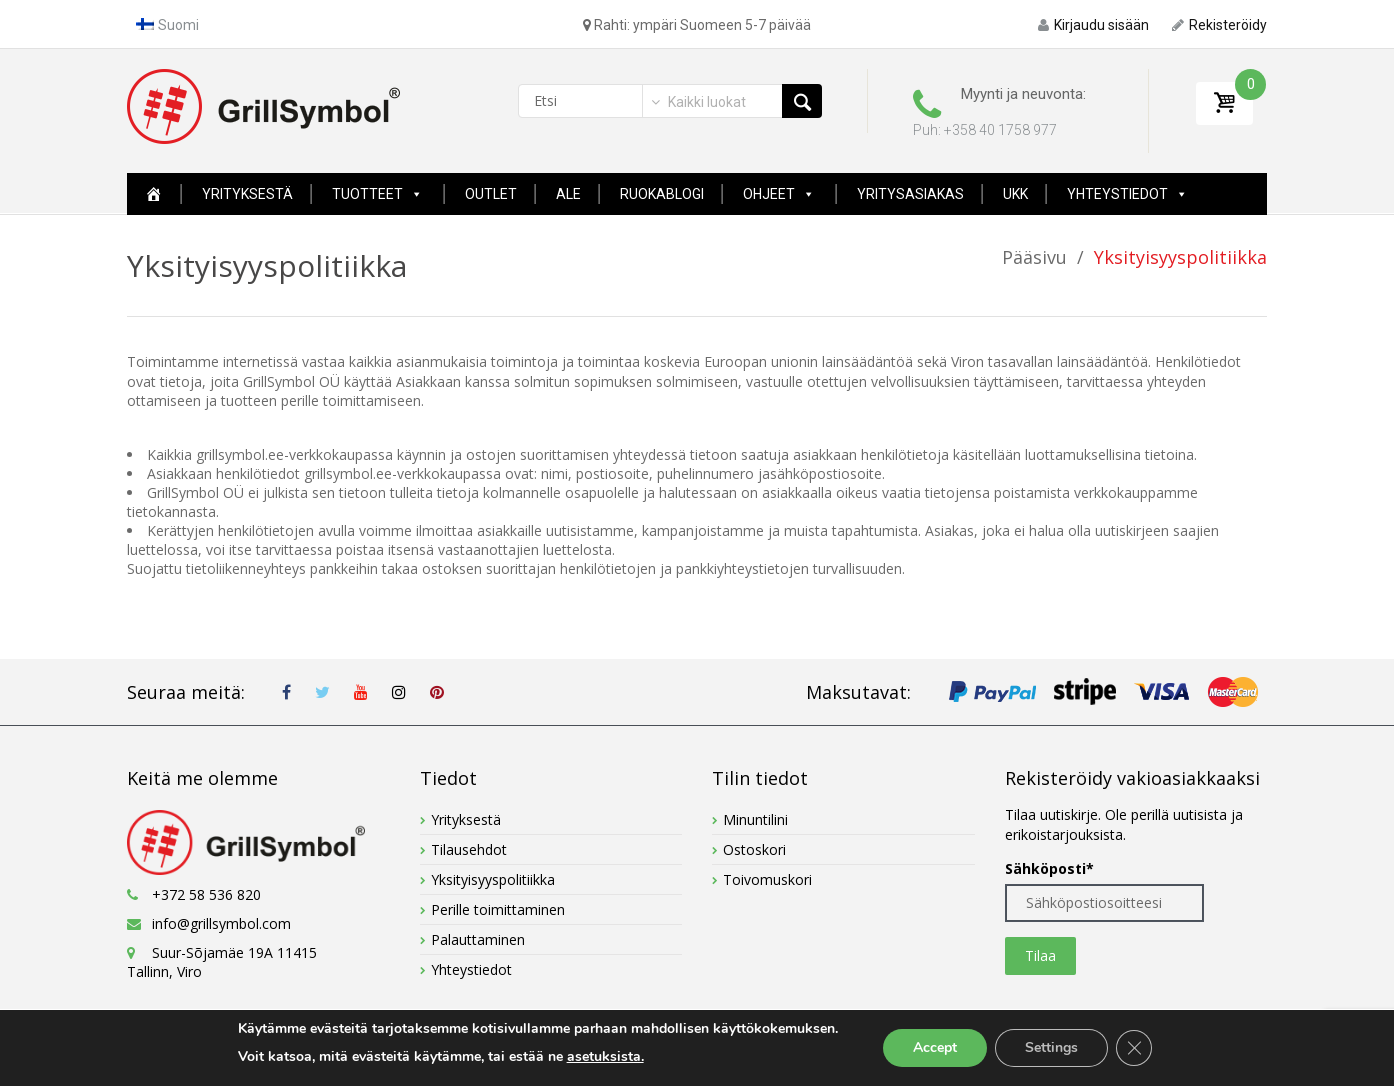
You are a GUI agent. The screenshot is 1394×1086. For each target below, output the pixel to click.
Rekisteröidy (1219, 25)
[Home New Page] (154, 194)
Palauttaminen (478, 939)
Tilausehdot (469, 849)
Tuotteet (377, 194)
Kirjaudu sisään (1093, 25)
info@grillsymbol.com (221, 923)
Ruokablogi (662, 194)
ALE (568, 194)
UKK (1015, 194)
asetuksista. (605, 1056)
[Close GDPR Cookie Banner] (1134, 1048)
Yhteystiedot (1127, 194)
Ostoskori (754, 849)
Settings (1051, 1047)
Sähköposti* (1049, 868)
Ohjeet (779, 194)
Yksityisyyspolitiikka (493, 879)
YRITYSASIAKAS (910, 194)
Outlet (491, 194)
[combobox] (697, 102)
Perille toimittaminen (498, 909)
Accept (935, 1047)
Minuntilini (755, 819)
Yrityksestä (247, 194)
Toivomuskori (767, 879)
